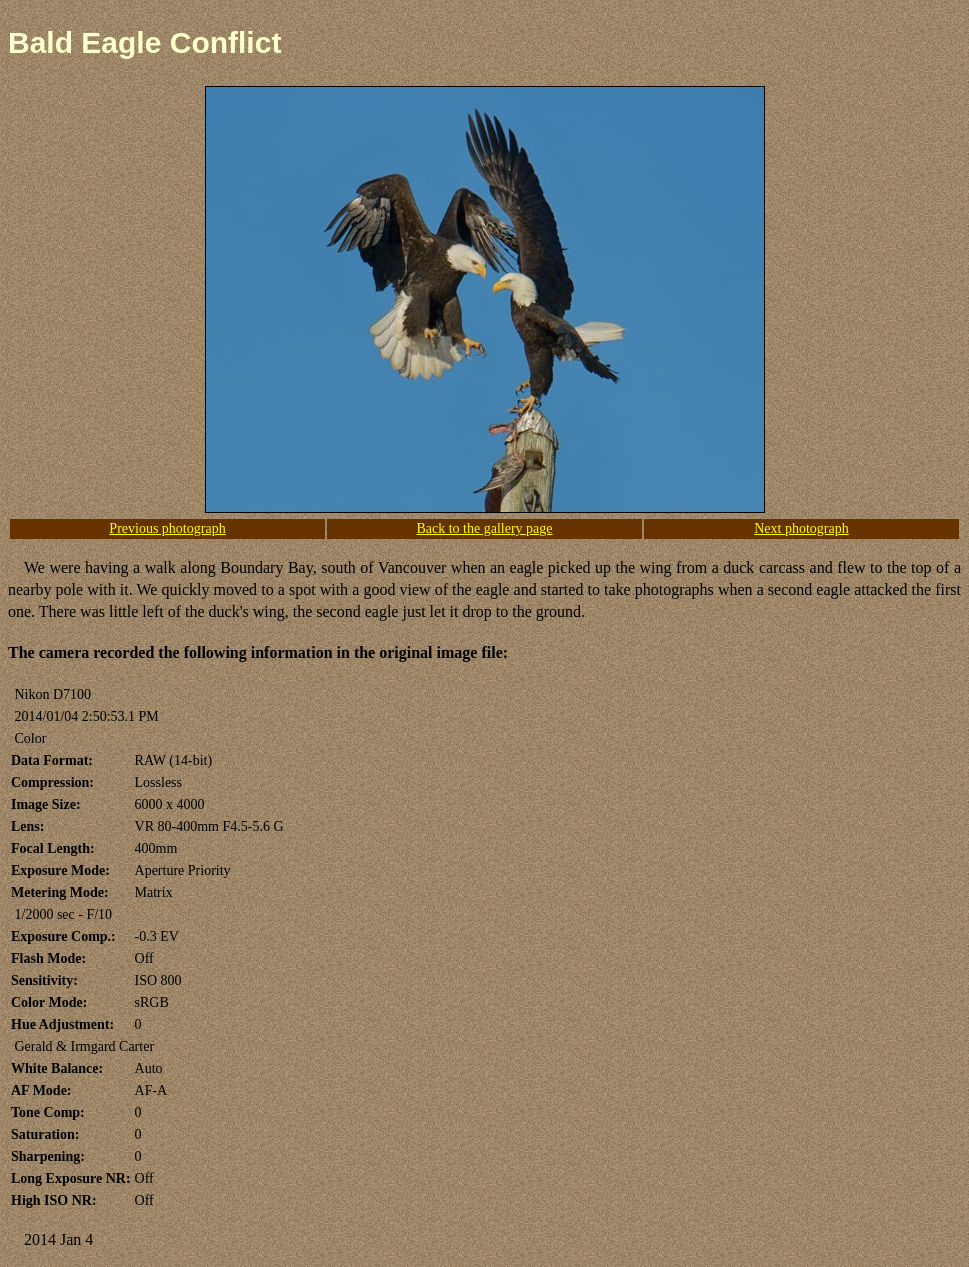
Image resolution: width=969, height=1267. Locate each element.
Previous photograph (167, 528)
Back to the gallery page (484, 528)
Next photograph (801, 528)
